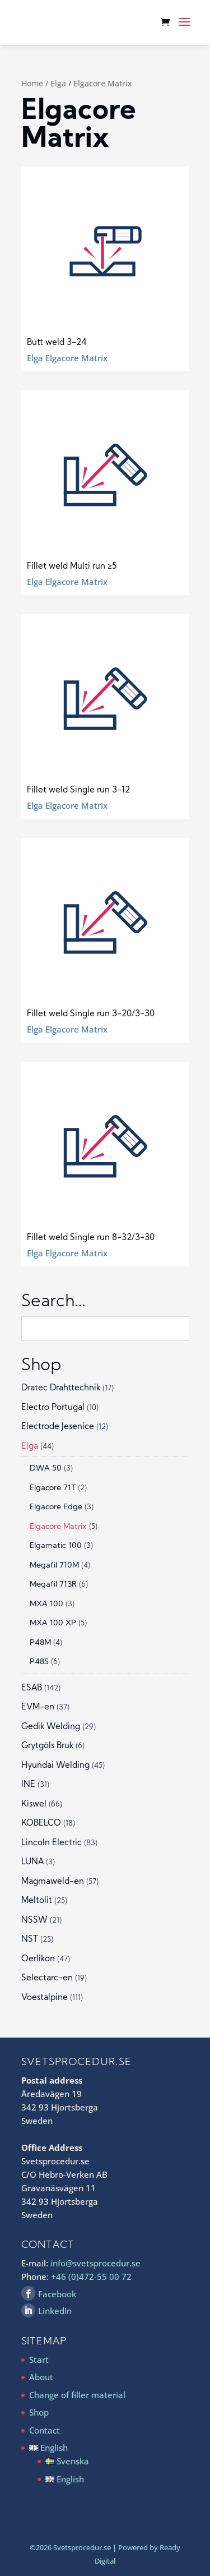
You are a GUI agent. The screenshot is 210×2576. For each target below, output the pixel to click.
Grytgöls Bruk (47, 1746)
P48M (40, 1643)
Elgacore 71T (53, 1488)
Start (39, 2359)
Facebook (57, 2293)
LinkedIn (55, 2310)
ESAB (31, 1688)
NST (29, 1940)
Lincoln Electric (51, 1843)
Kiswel (33, 1804)
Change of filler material (77, 2394)
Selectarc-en (47, 1978)
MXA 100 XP (53, 1623)
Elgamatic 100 (56, 1546)
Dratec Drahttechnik (60, 1388)
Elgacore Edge (56, 1507)
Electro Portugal (53, 1408)
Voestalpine (44, 1998)
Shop (39, 2412)
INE (28, 1785)
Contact (44, 2430)
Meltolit (36, 1901)
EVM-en (37, 1707)
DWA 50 (46, 1468)
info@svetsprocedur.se (95, 2263)
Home (32, 83)
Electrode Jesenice (57, 1427)
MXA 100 (46, 1604)
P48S (39, 1662)
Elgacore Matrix (58, 1527)
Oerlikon (38, 1959)
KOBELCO (41, 1823)
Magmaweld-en (52, 1882)
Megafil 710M (54, 1565)
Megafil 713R (53, 1584)
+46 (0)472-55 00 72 (91, 2276)
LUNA (32, 1862)
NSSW (34, 1920)
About (41, 2377)
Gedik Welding (50, 1727)
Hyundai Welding (55, 1766)
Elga (58, 83)
